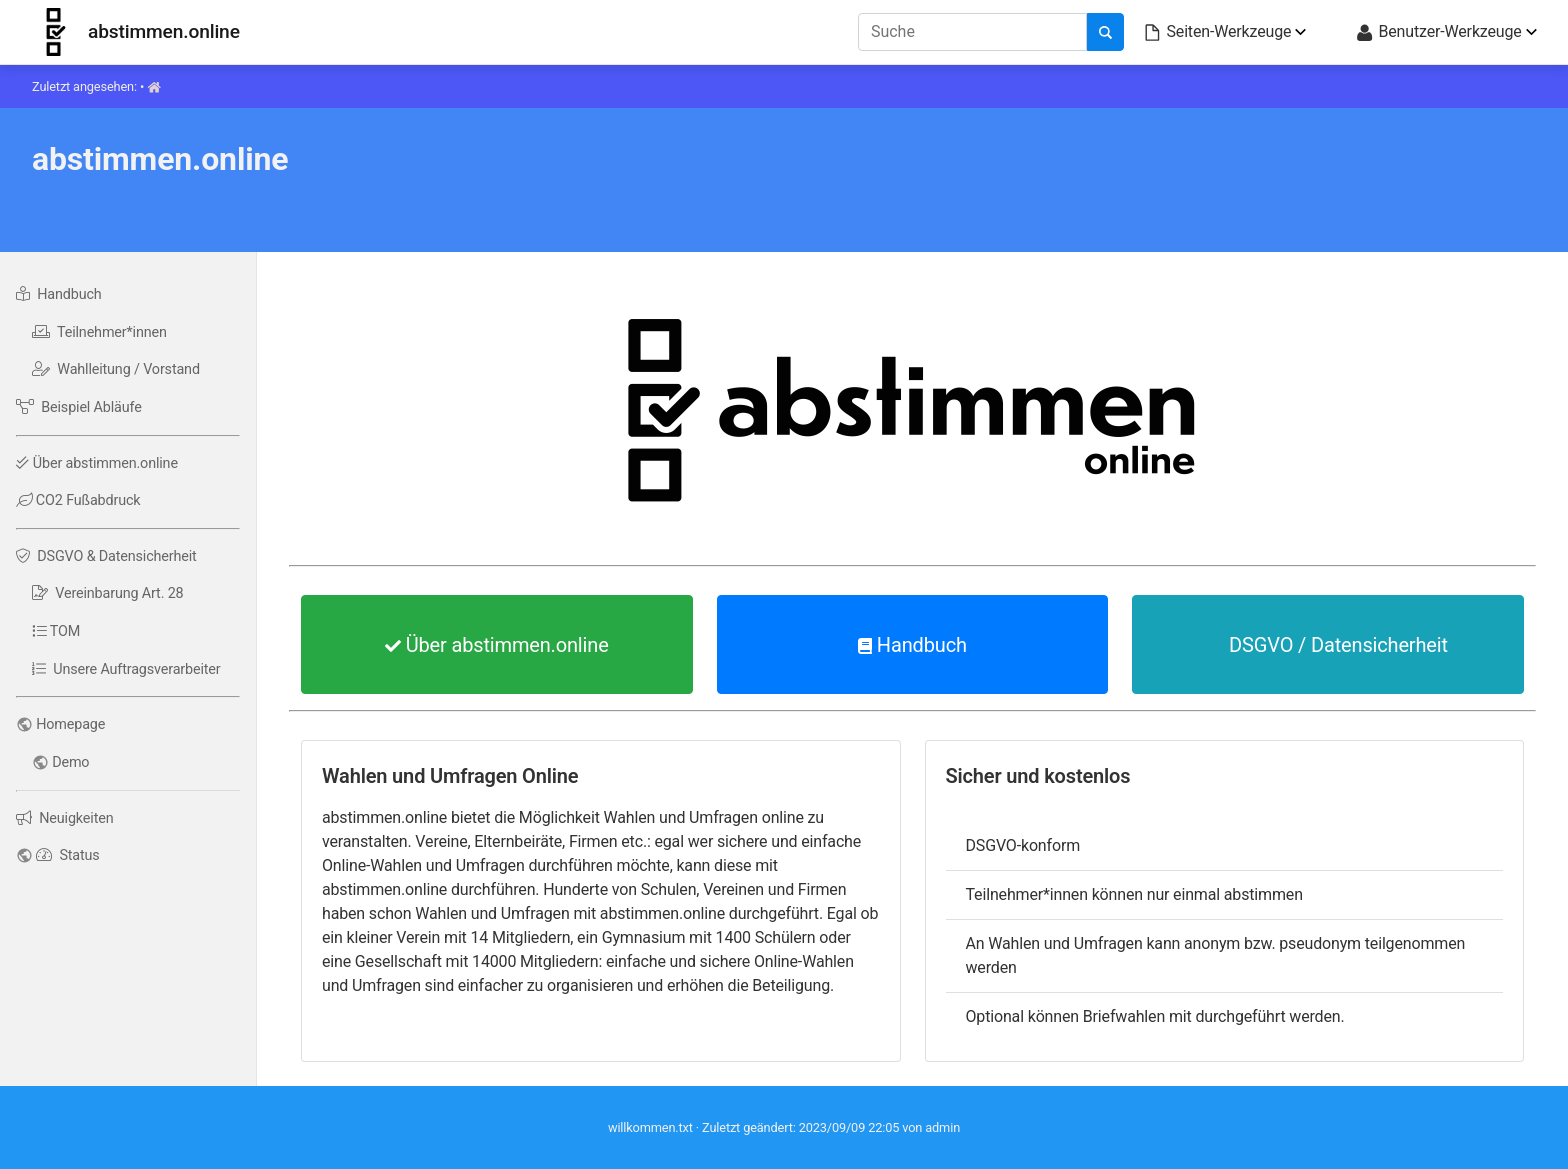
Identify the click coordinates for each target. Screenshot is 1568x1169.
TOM (56, 631)
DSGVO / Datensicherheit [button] (1327, 645)
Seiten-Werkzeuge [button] (1217, 32)
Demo (70, 762)
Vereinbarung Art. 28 (108, 593)
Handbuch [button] (912, 645)
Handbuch (59, 294)
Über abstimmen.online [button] (497, 645)
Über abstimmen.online (97, 463)
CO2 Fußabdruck (78, 500)
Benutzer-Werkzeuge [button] (1438, 32)
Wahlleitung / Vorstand (116, 369)
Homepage (70, 724)
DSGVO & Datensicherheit (106, 556)
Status (67, 855)
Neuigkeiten (64, 818)
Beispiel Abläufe (79, 407)
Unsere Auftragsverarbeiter (126, 669)
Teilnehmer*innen (99, 332)
